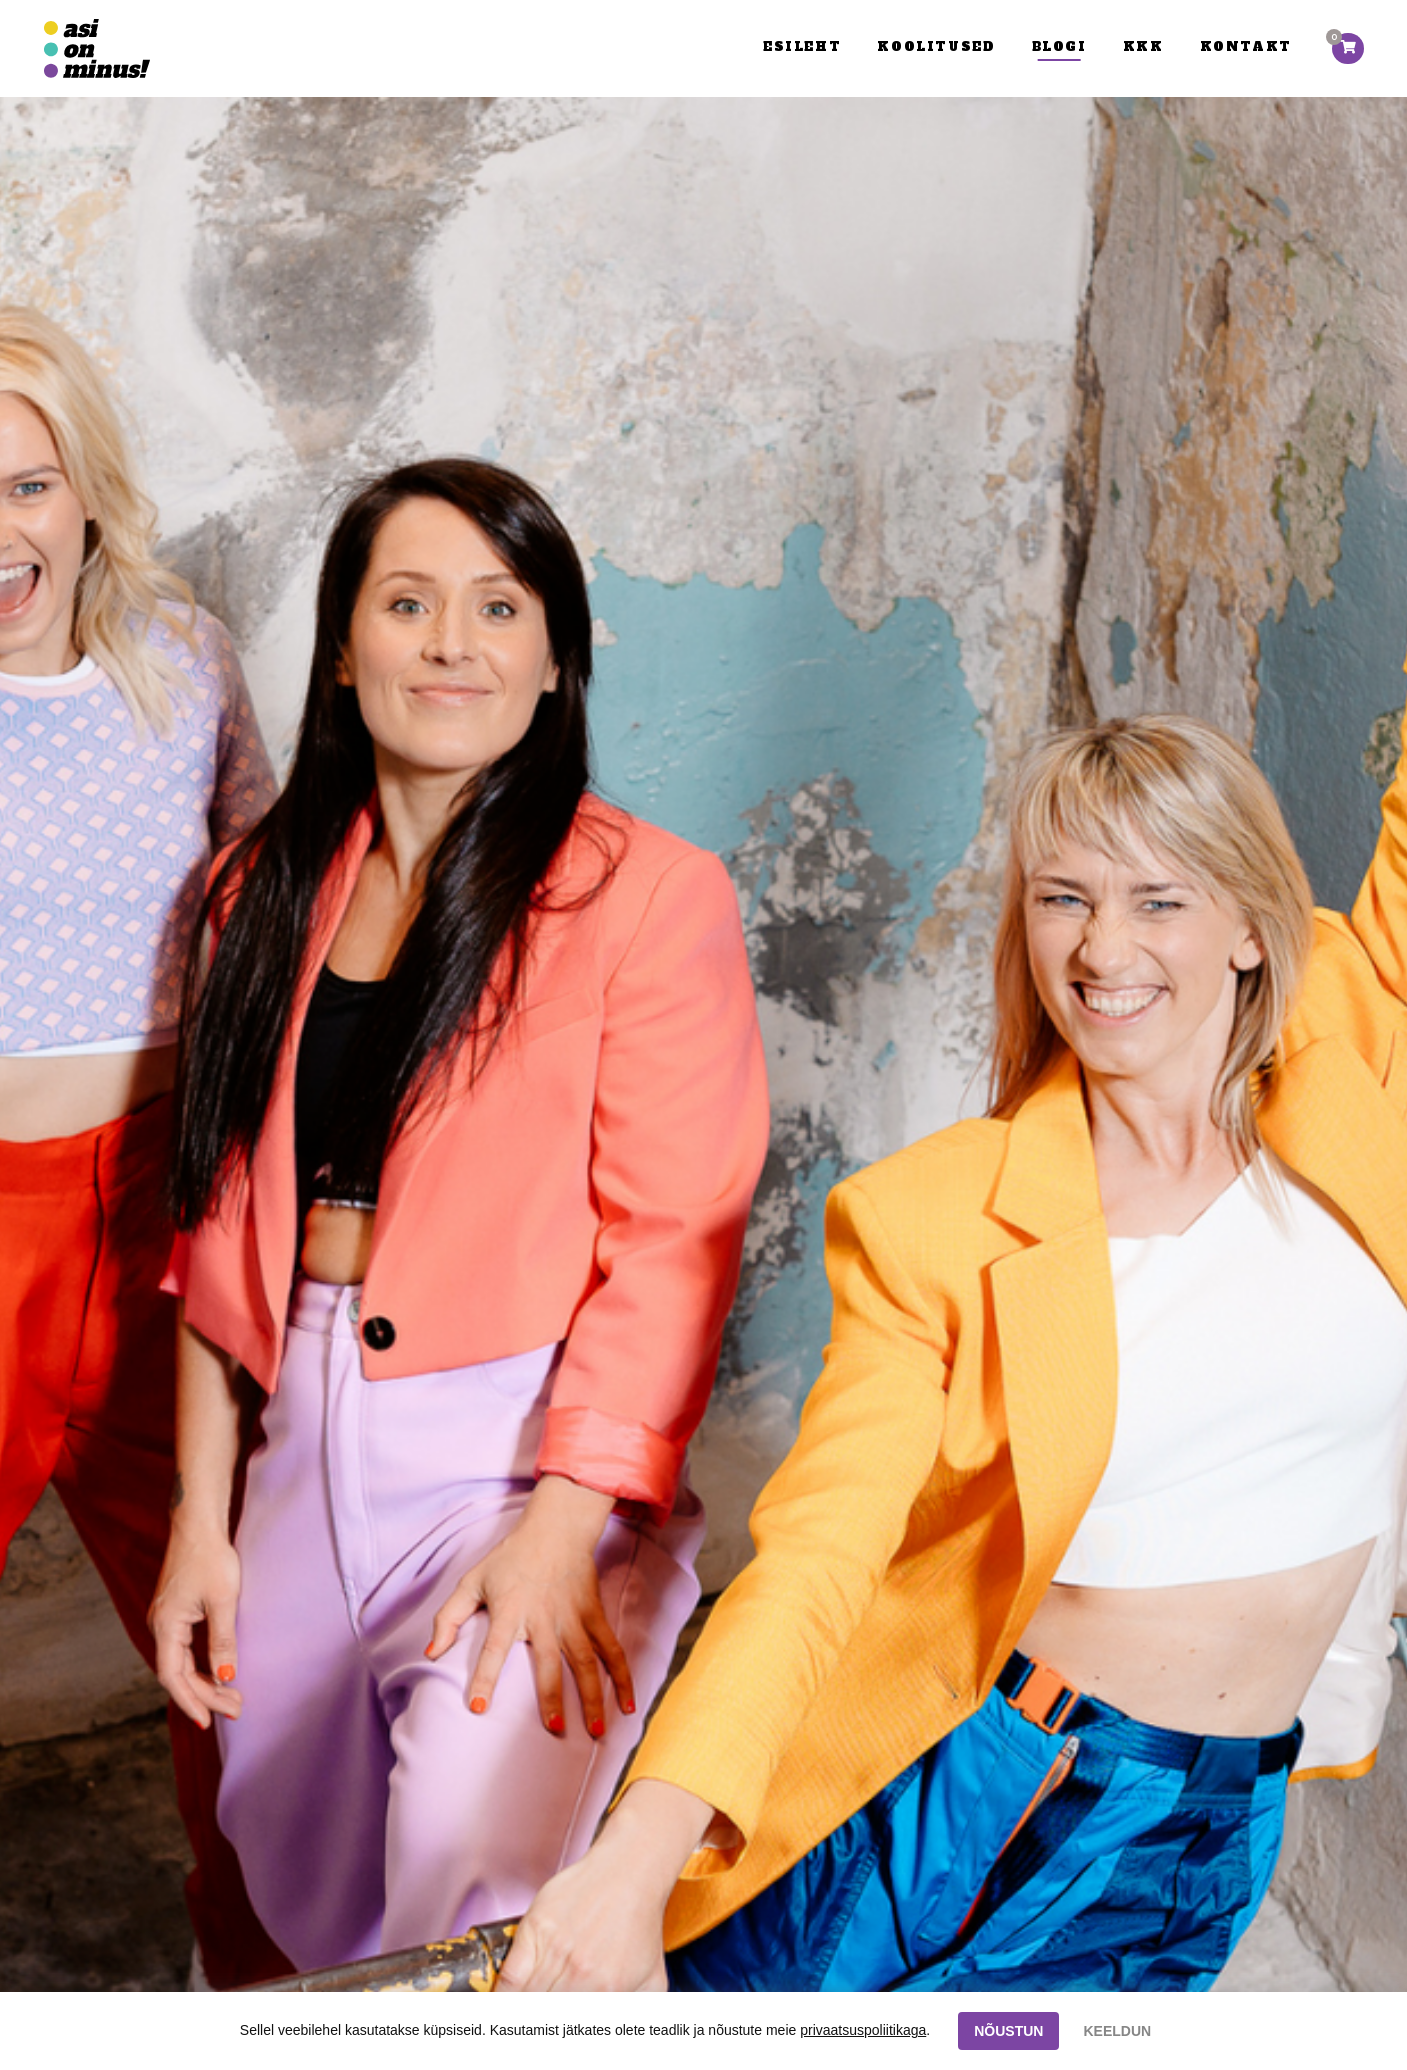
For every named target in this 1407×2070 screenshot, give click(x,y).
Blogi (1059, 46)
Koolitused (936, 46)
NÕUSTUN (1008, 2031)
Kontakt (1246, 46)
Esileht (802, 46)
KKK (1143, 46)
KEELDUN (1117, 2031)
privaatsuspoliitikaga (863, 2030)
